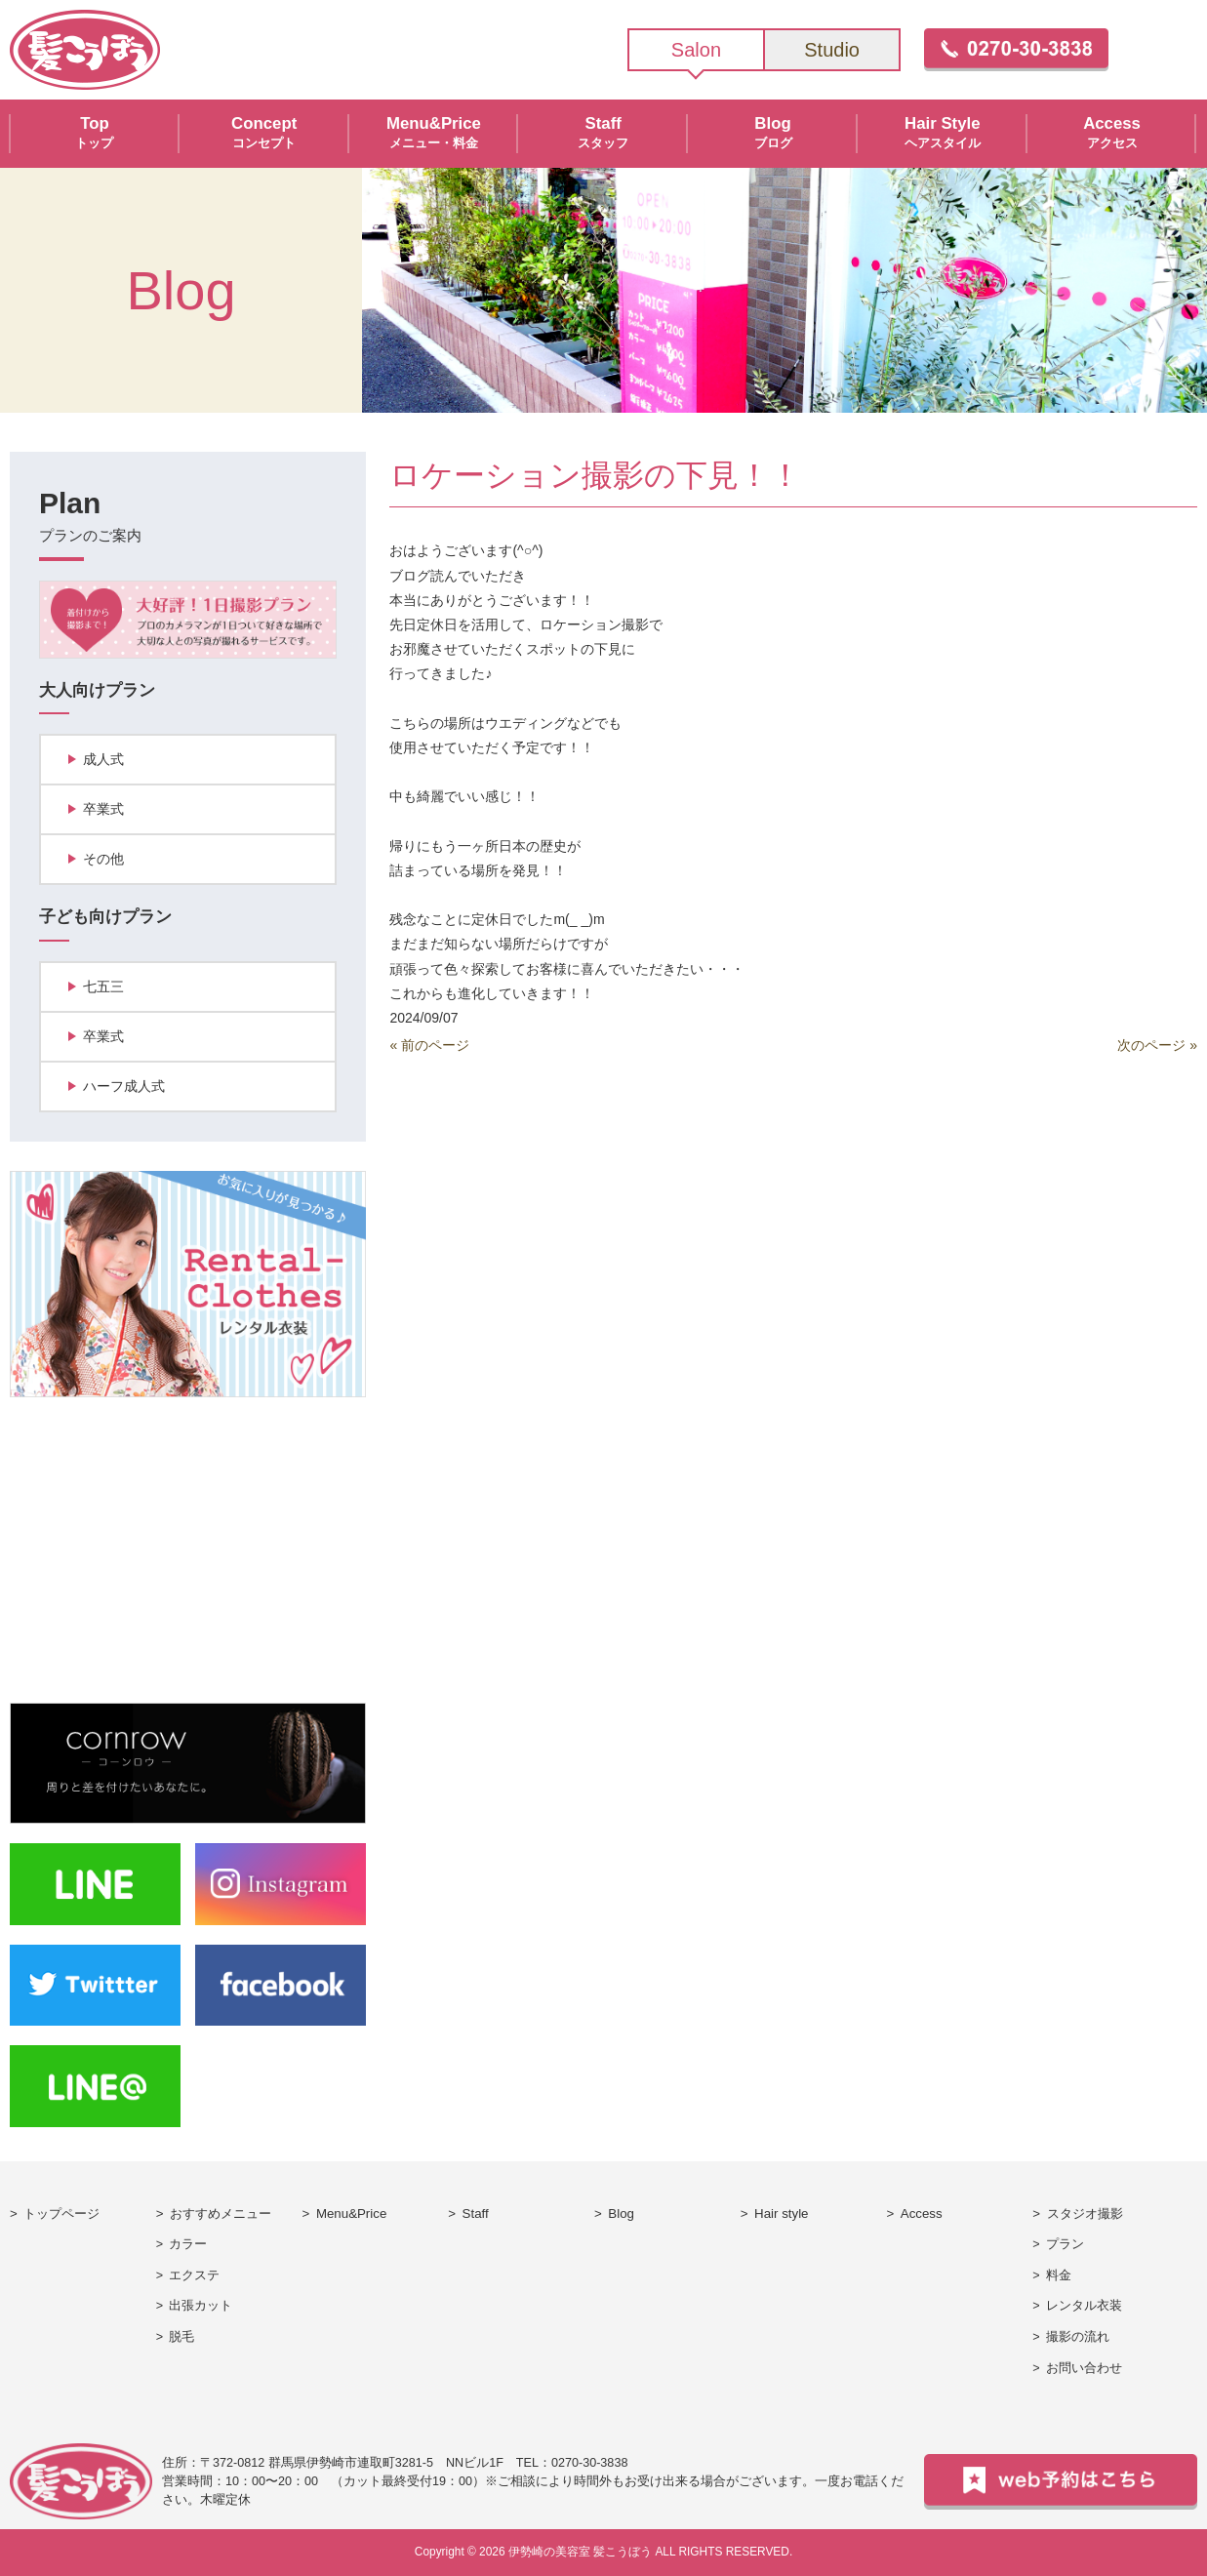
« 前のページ (429, 1045)
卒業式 (103, 809)
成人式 (103, 759)
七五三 (103, 986)
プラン (1065, 2244)
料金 (1058, 2275)
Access (922, 2213)
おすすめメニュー (220, 2213)
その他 (103, 858)
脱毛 (181, 2337)
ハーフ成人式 (124, 1086)
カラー (188, 2244)
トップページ (61, 2213)
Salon (696, 49)
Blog (621, 2213)
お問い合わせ (1084, 2368)
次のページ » (1157, 1045)
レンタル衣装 (1084, 2306)
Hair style (781, 2213)
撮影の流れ (1077, 2337)
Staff (476, 2213)
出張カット (200, 2306)
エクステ (194, 2275)
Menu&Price (351, 2213)
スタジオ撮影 (1085, 2213)
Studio (832, 49)
